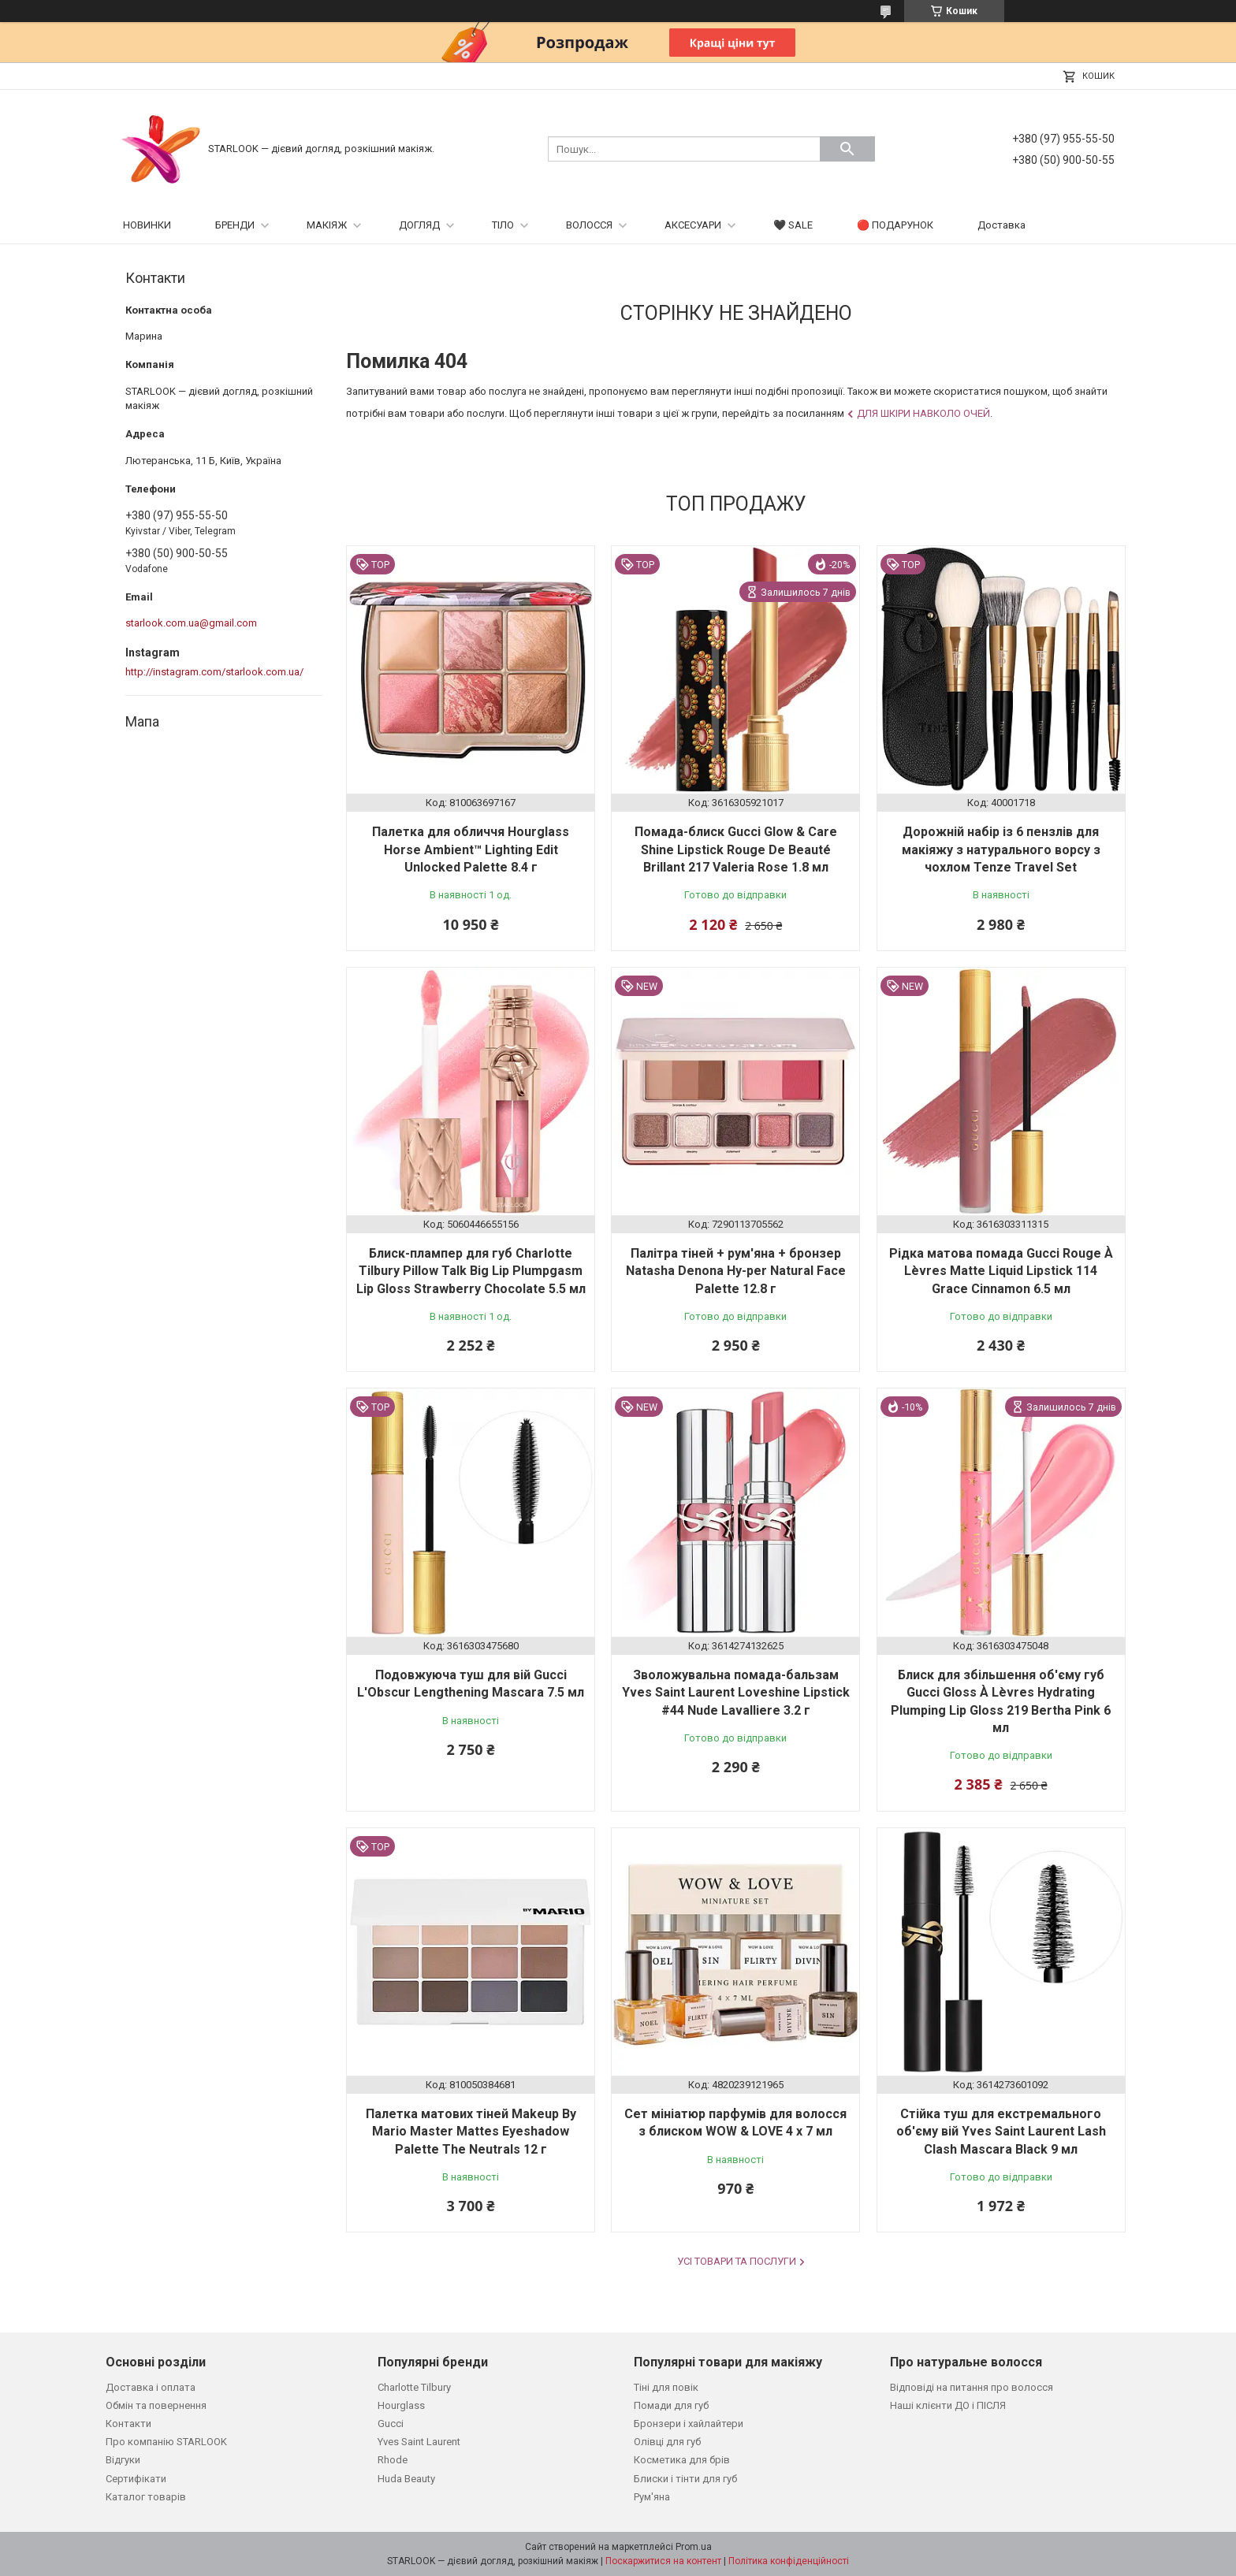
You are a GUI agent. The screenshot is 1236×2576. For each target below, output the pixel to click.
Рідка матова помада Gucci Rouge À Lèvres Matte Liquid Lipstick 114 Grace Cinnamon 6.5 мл (1001, 1271)
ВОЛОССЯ (589, 225)
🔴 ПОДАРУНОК (895, 225)
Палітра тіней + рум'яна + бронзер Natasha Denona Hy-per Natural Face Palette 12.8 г (736, 1271)
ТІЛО (503, 225)
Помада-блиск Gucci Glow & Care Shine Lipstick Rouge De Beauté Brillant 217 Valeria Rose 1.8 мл (736, 849)
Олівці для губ (667, 2442)
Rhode (393, 2460)
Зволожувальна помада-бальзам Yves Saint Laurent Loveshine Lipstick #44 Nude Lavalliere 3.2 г (736, 1692)
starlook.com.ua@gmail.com (191, 623)
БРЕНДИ (235, 225)
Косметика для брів (682, 2460)
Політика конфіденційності (788, 2561)
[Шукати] (847, 149)
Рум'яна (652, 2497)
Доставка (1001, 225)
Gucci (391, 2423)
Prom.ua (694, 2546)
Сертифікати (136, 2479)
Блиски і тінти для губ (685, 2479)
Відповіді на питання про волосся (971, 2387)
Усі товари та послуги (736, 2261)
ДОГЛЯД (419, 225)
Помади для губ (671, 2405)
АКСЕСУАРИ (693, 225)
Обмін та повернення (156, 2405)
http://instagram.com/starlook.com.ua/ (214, 672)
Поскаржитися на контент (663, 2561)
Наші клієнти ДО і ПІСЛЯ (948, 2405)
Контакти (128, 2423)
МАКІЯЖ (327, 225)
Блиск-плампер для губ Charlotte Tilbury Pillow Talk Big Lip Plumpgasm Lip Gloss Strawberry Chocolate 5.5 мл (471, 1271)
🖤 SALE (793, 225)
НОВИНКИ (147, 225)
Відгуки (123, 2460)
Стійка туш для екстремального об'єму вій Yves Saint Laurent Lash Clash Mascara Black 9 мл (1001, 2131)
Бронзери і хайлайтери (688, 2423)
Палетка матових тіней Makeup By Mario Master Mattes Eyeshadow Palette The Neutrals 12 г (471, 2131)
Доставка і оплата (150, 2387)
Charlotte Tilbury (414, 2387)
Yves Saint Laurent (419, 2442)
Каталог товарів (146, 2497)
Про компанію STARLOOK (166, 2442)
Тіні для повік (666, 2387)
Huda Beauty (406, 2479)
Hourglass (401, 2405)
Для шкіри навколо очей (923, 413)
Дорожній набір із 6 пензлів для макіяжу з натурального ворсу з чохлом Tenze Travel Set (1001, 849)
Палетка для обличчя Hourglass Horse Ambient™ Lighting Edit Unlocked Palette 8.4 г (470, 849)
